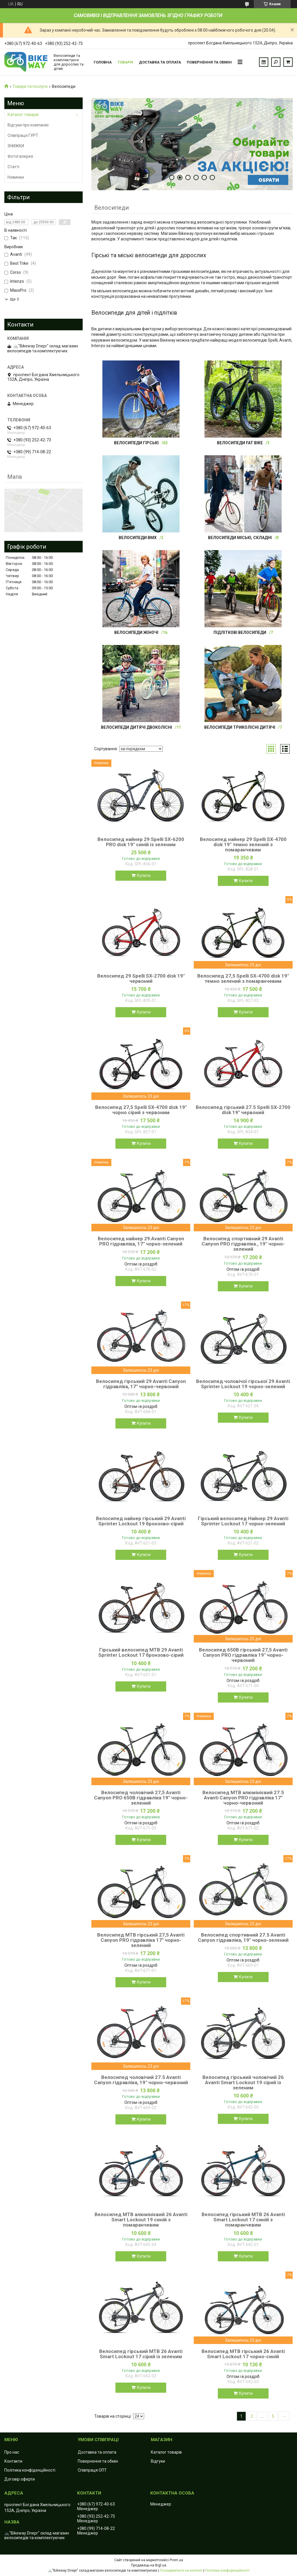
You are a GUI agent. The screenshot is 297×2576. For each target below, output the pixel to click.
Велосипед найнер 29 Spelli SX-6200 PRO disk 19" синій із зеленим (140, 842)
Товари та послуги (30, 86)
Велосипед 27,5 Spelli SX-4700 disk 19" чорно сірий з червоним (141, 1110)
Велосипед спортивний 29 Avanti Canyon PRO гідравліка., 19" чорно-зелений (243, 1244)
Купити (144, 875)
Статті (13, 166)
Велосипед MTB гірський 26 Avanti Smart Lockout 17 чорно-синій (243, 2354)
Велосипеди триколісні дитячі (239, 727)
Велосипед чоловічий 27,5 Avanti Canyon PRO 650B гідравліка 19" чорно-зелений (141, 1797)
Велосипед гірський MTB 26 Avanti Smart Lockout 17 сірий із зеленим (140, 2354)
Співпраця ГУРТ (23, 135)
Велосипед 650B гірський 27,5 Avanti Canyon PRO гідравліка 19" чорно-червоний (243, 1655)
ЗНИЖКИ (16, 146)
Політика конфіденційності (29, 2470)
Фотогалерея (20, 156)
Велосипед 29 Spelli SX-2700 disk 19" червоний (141, 978)
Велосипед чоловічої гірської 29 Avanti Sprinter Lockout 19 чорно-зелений (243, 1384)
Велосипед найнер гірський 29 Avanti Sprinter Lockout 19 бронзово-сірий (141, 1521)
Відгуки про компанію (28, 125)
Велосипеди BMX (138, 537)
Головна (103, 62)
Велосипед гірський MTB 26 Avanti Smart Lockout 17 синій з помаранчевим (243, 2219)
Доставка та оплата (160, 62)
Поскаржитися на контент (181, 2570)
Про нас (11, 2452)
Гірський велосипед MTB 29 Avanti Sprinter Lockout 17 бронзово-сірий (141, 1652)
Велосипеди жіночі (136, 632)
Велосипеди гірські (136, 442)
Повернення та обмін (209, 62)
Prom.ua (176, 2560)
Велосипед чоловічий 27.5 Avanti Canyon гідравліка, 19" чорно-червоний (141, 2080)
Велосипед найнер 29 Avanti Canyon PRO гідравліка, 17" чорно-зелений (141, 1241)
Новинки (16, 177)
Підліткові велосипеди (239, 632)
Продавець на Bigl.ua (148, 2565)
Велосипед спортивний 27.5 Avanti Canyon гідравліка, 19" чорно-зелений (243, 1937)
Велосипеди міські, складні (240, 537)
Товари (125, 62)
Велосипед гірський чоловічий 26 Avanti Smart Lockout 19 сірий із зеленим (243, 2082)
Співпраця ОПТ (92, 2470)
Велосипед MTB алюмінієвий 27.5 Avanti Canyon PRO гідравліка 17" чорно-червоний (243, 1797)
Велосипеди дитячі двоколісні (136, 727)
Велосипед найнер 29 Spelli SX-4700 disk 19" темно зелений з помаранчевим (243, 844)
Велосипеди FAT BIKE (240, 442)
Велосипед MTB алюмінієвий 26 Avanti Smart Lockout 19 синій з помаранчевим (141, 2219)
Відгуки (158, 2461)
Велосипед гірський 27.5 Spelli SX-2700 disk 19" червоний (243, 1110)
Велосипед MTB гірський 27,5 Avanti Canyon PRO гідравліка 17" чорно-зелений (140, 1940)
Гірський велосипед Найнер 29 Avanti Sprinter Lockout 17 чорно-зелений (243, 1521)
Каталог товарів (23, 114)
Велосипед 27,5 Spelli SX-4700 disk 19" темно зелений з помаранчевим (243, 978)
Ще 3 (14, 299)
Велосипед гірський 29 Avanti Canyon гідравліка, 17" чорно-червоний (141, 1384)
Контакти (13, 2461)
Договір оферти (19, 2479)
